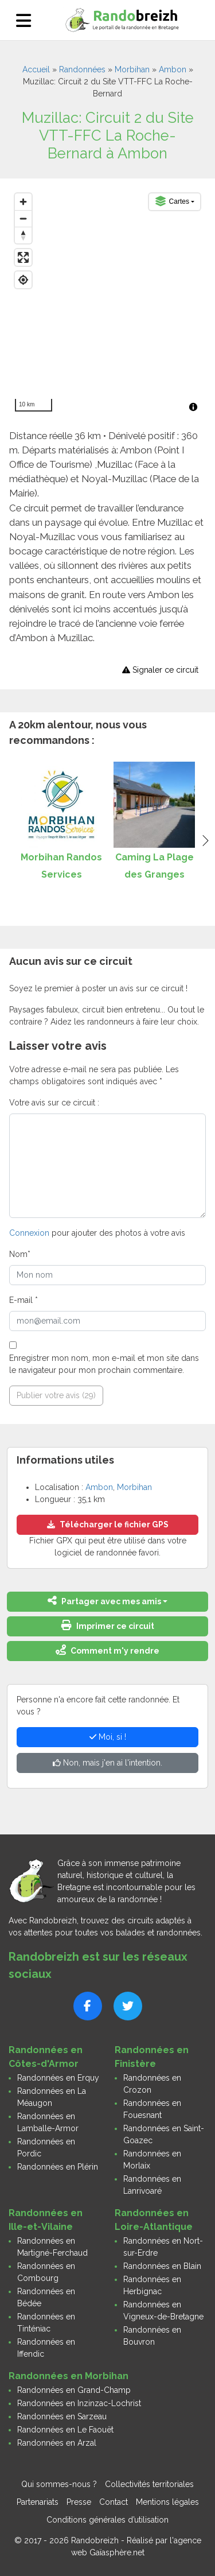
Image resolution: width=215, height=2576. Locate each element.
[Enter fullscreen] (23, 257)
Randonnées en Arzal (56, 2442)
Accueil (36, 69)
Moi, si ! (107, 1736)
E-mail (23, 1300)
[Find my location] (23, 279)
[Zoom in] (23, 201)
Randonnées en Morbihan (68, 2376)
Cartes (172, 201)
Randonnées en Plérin (57, 2166)
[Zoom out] (23, 218)
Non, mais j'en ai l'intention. (107, 1762)
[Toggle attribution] (193, 407)
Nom (19, 1254)
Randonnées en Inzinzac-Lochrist (79, 2403)
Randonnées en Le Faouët (65, 2429)
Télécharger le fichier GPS (108, 1524)
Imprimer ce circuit (107, 1625)
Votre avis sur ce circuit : (54, 1102)
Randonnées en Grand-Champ (74, 2390)
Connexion (29, 1232)
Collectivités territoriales (149, 2484)
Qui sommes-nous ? (59, 2484)
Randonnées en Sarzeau (62, 2416)
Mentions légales (167, 2502)
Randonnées (82, 69)
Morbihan (132, 69)
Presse (79, 2502)
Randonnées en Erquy (58, 2077)
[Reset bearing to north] (23, 235)
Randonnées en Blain (162, 2266)
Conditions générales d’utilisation (107, 2519)
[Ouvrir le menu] (23, 20)
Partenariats (37, 2502)
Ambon (172, 69)
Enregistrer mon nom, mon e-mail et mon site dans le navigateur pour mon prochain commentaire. (104, 1364)
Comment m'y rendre (107, 1650)
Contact (113, 2502)
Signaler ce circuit (160, 669)
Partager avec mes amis (104, 1601)
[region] (107, 302)
